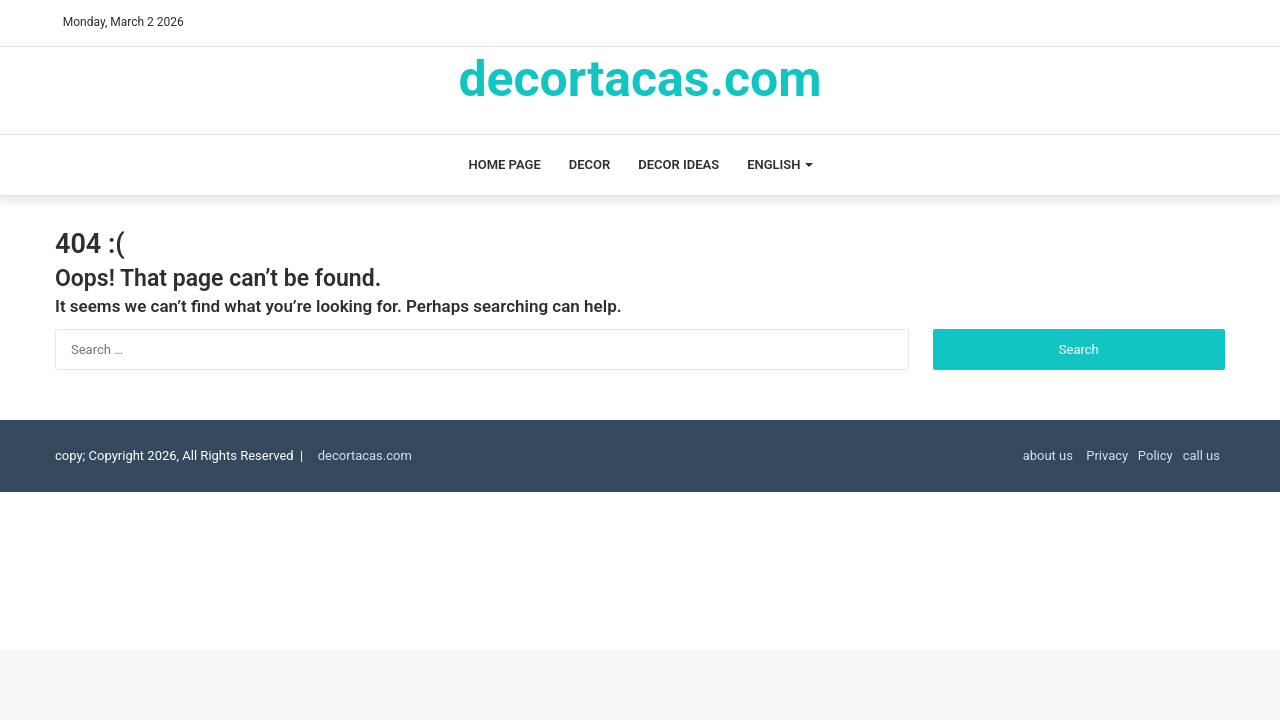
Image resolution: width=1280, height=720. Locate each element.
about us (1048, 455)
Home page (505, 164)
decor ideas (678, 164)
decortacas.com (373, 455)
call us (1201, 455)
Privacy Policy (1128, 455)
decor (590, 164)
